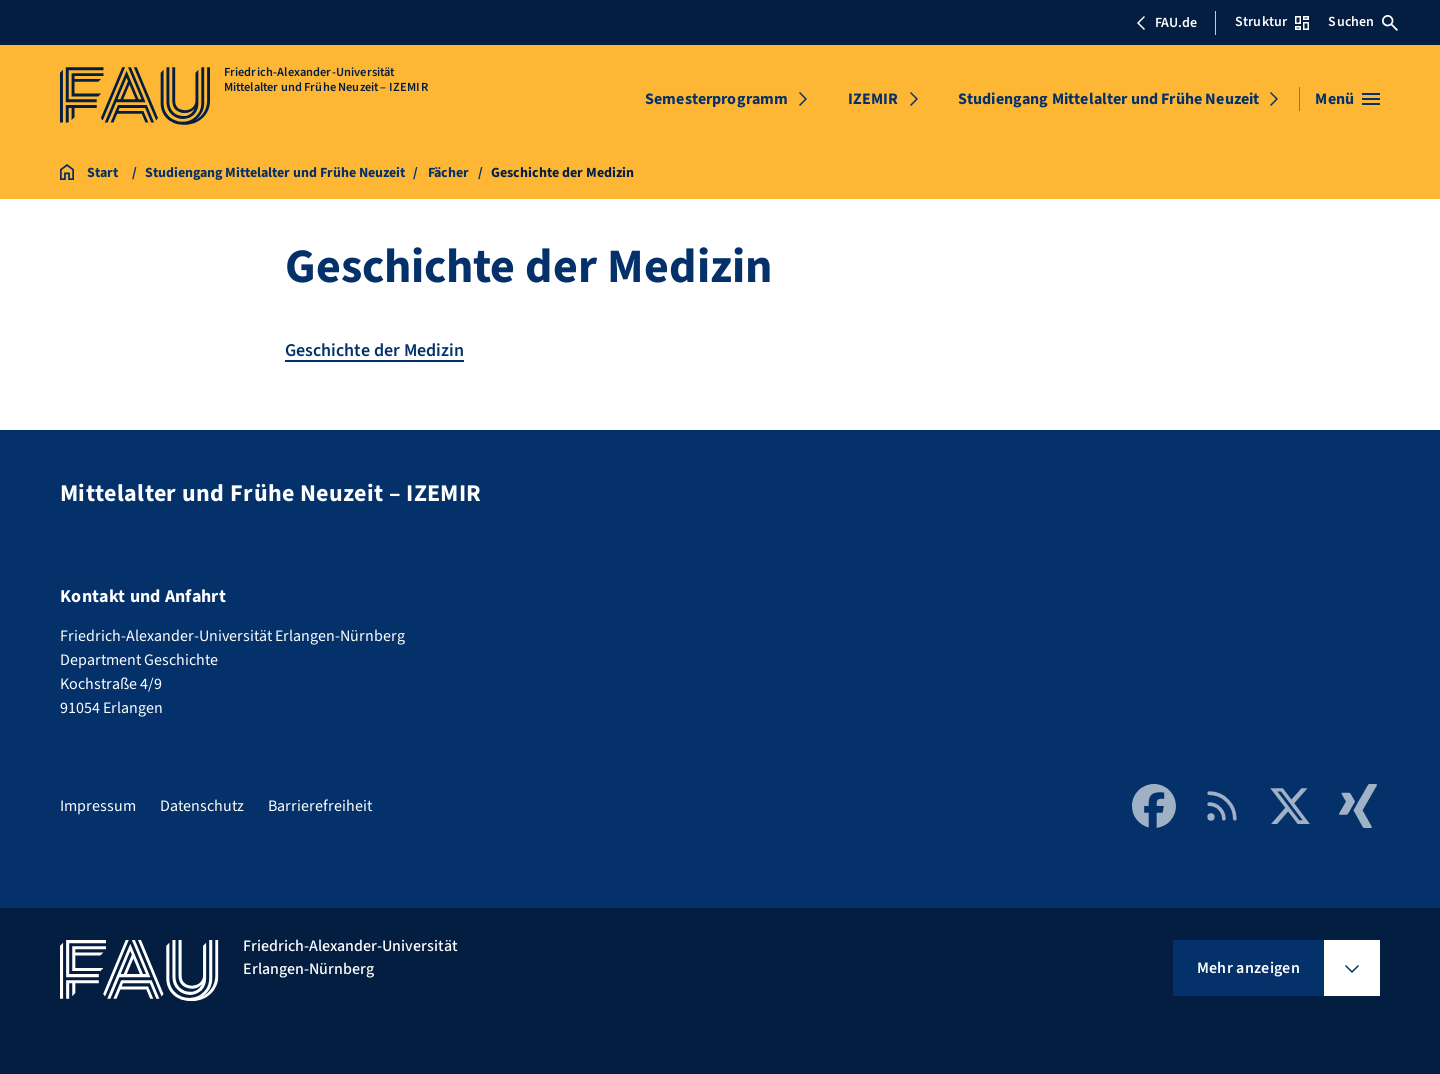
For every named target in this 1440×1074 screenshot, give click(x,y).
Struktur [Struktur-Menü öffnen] (1272, 22)
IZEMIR (873, 99)
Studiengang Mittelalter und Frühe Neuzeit (1109, 99)
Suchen (1363, 22)
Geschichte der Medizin (374, 350)
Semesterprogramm (717, 99)
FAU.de (1166, 23)
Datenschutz (202, 806)
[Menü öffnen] (1347, 99)
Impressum (98, 806)
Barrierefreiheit (320, 806)
